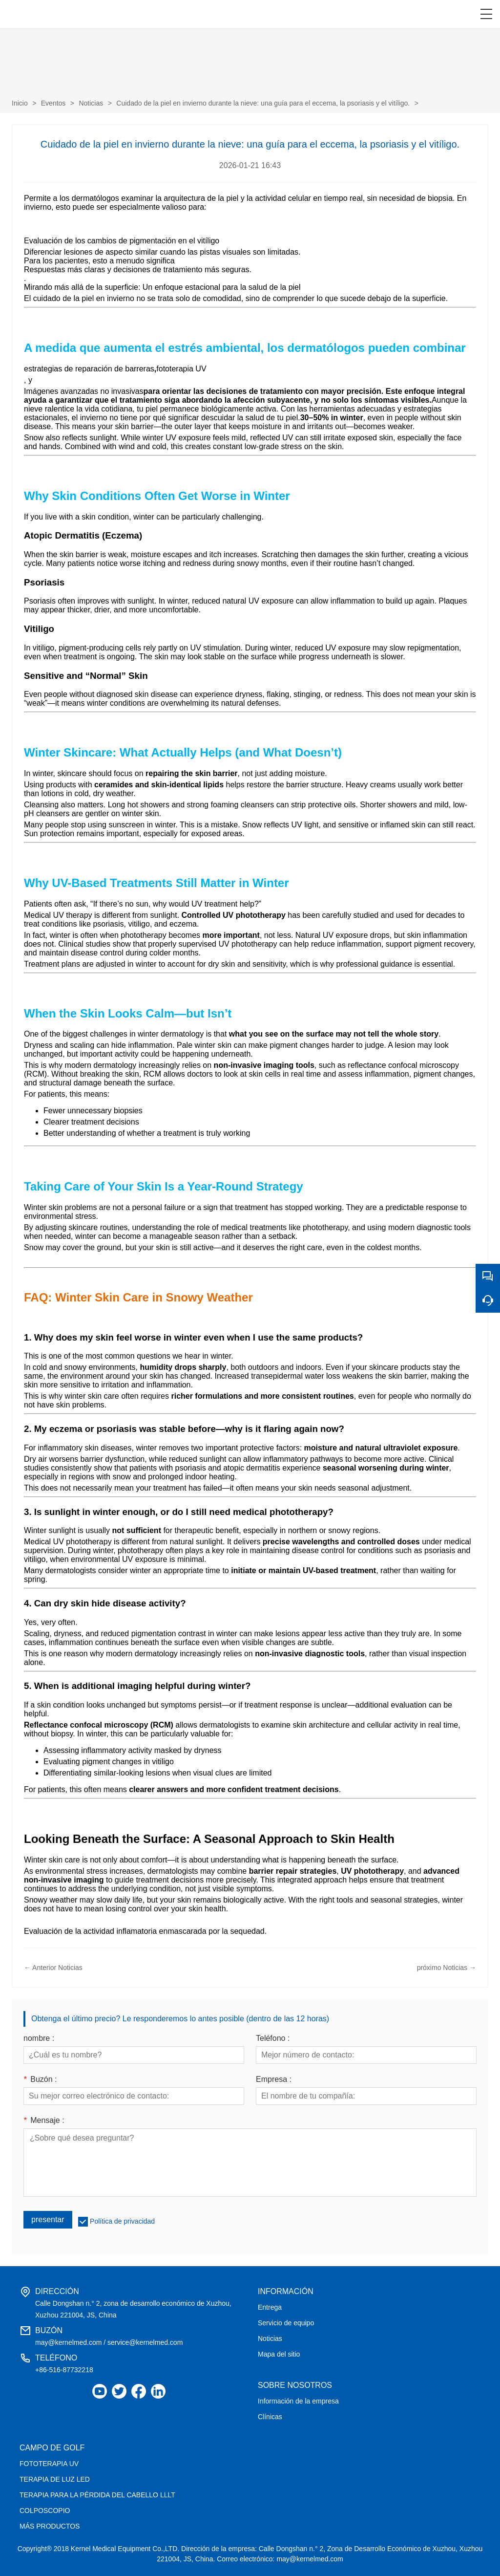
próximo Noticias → (446, 1967)
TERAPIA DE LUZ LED (55, 2479)
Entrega (270, 2307)
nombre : (38, 2038)
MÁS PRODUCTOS (50, 2526)
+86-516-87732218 (64, 2370)
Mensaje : (43, 2120)
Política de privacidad (122, 2221)
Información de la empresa (298, 2401)
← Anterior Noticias (53, 1967)
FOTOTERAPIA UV (49, 2464)
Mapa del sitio (279, 2354)
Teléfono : (273, 2038)
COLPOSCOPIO (45, 2510)
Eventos (53, 103)
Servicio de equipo (286, 2323)
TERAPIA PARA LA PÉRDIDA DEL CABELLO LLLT (97, 2495)
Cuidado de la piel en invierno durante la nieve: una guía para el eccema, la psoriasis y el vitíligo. (263, 103)
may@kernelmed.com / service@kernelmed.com (109, 2342)
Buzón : (40, 2079)
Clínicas (270, 2417)
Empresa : (274, 2079)
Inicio (20, 103)
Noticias (91, 103)
